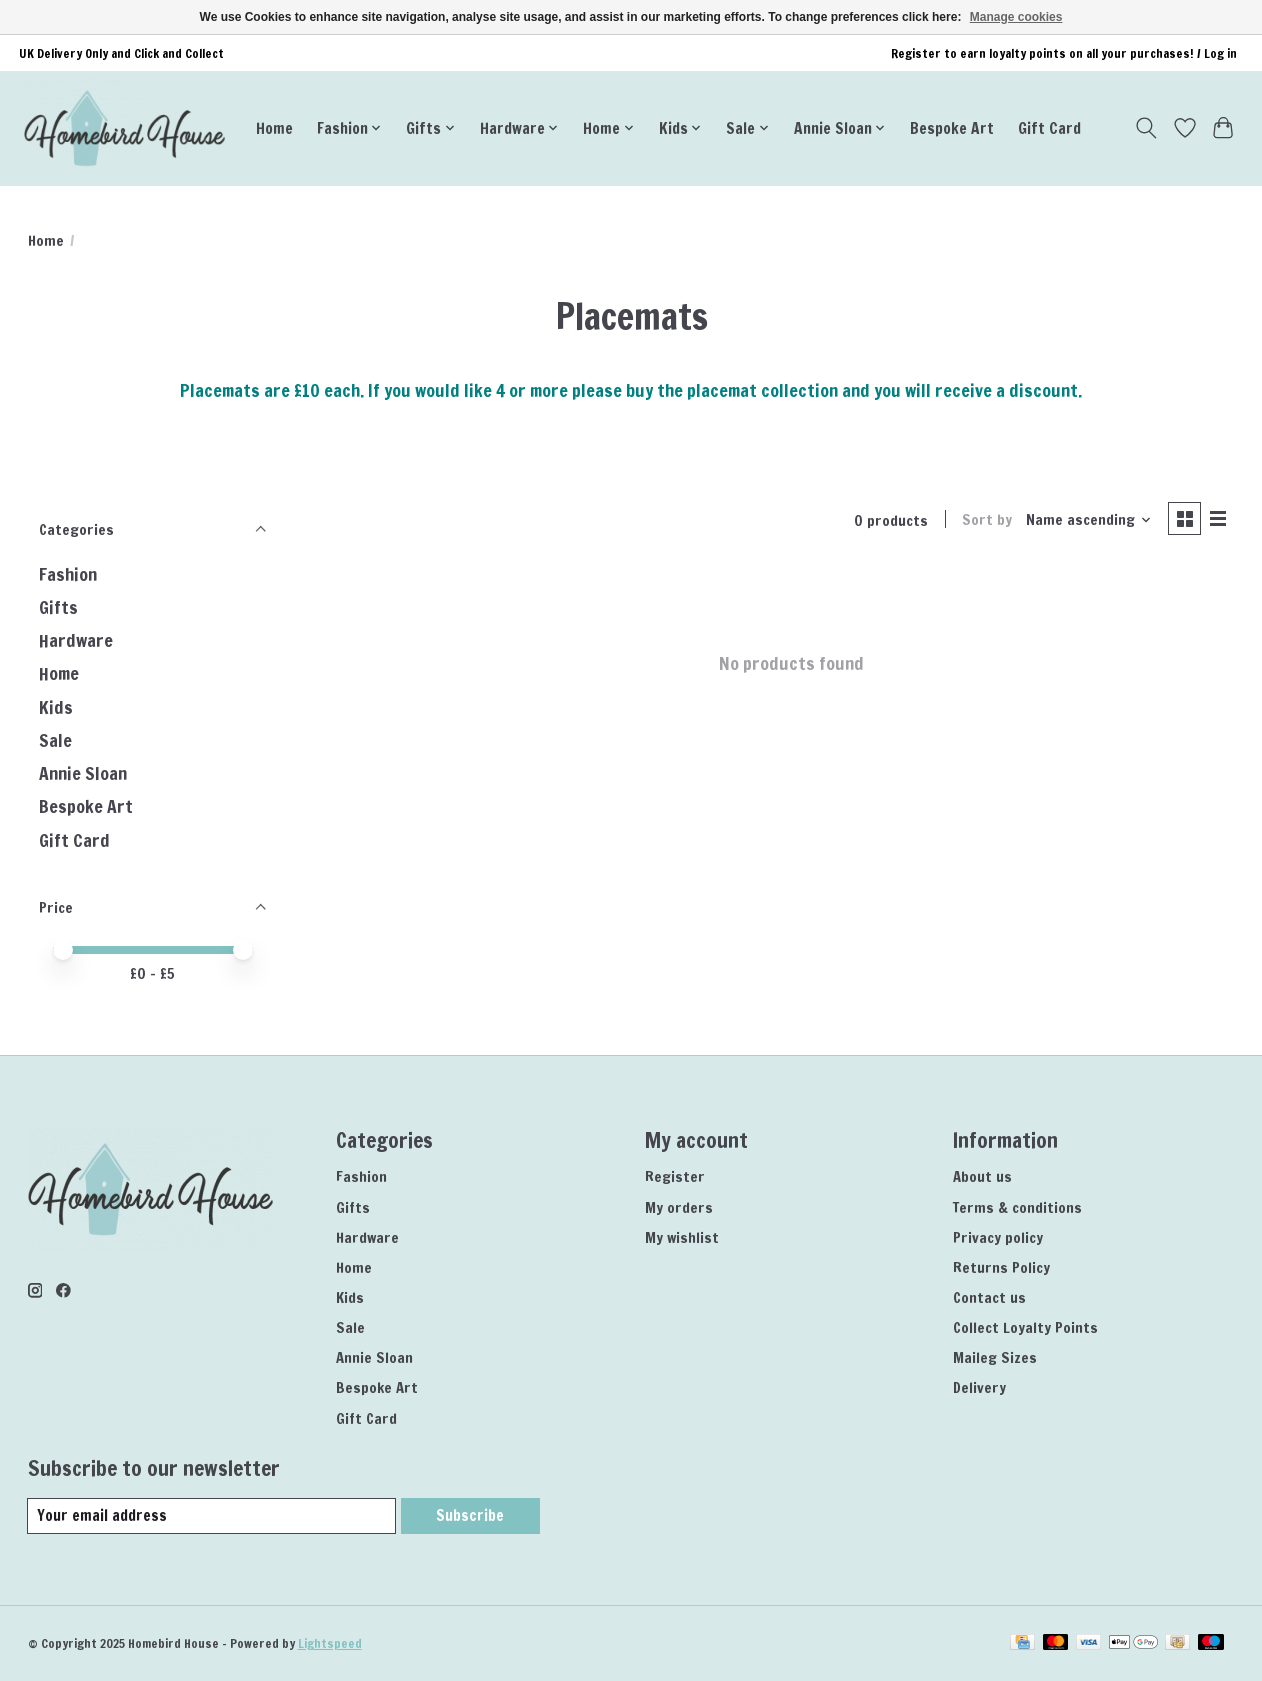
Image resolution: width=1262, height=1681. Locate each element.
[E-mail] (211, 1516)
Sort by (985, 520)
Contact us (989, 1297)
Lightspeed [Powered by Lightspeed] (330, 1643)
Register (675, 1176)
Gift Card (1049, 128)
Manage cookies (1016, 17)
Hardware (76, 640)
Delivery (979, 1387)
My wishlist (682, 1237)
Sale (55, 740)
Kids (56, 707)
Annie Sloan (83, 773)
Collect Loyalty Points (1025, 1327)
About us (982, 1176)
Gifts (58, 607)
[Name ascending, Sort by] (1086, 520)
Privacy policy (998, 1237)
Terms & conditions (1017, 1207)
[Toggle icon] (1145, 128)
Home (274, 128)
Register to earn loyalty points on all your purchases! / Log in (1064, 53)
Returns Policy (1001, 1267)
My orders (679, 1207)
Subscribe (469, 1515)
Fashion (68, 574)
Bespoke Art (952, 128)
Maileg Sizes (995, 1357)
